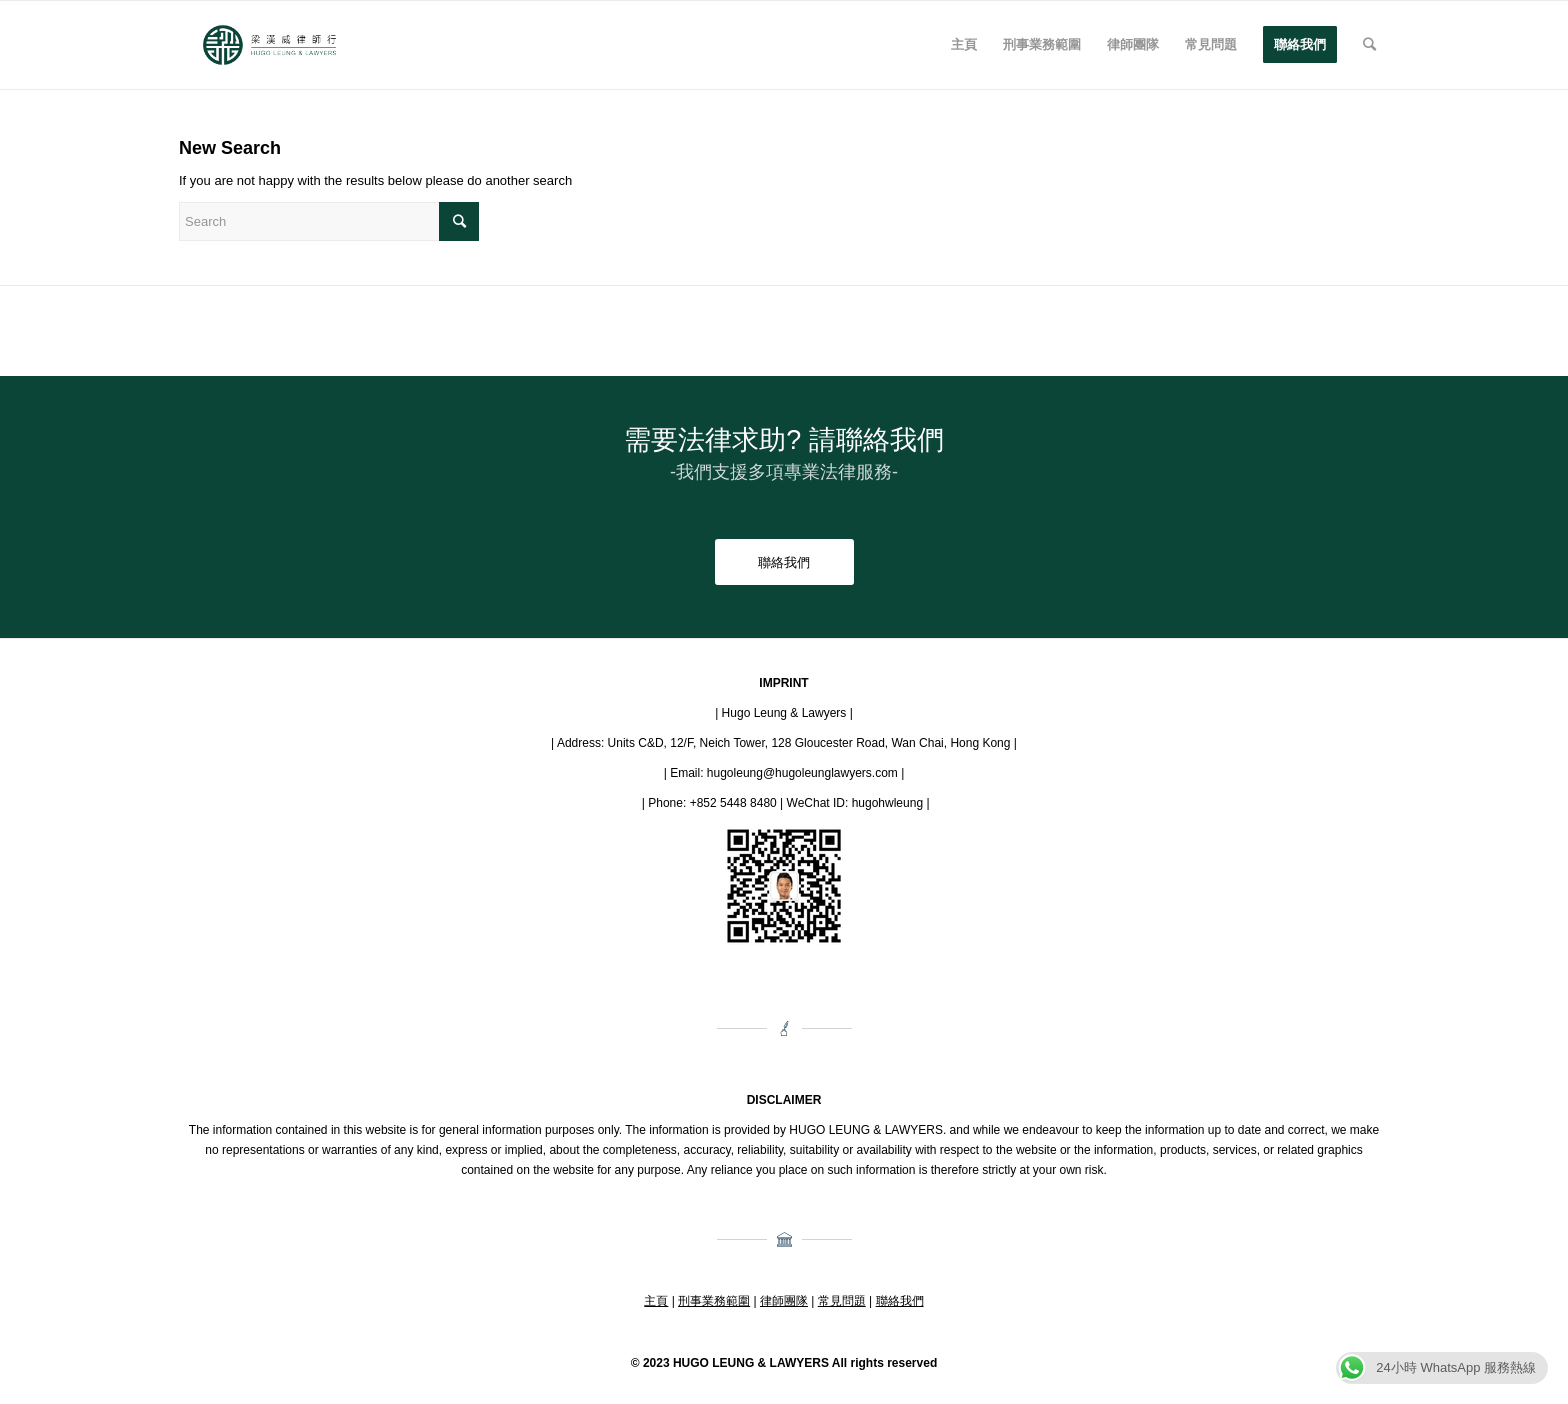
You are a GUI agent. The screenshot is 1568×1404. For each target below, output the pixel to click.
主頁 (656, 1301)
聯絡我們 (900, 1301)
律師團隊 (784, 1301)
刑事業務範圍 (714, 1301)
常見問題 (842, 1301)
